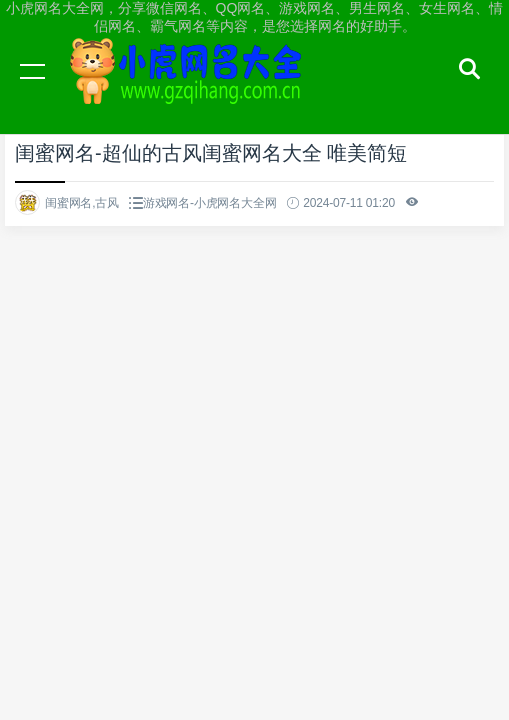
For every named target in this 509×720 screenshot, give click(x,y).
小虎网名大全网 (190, 90)
